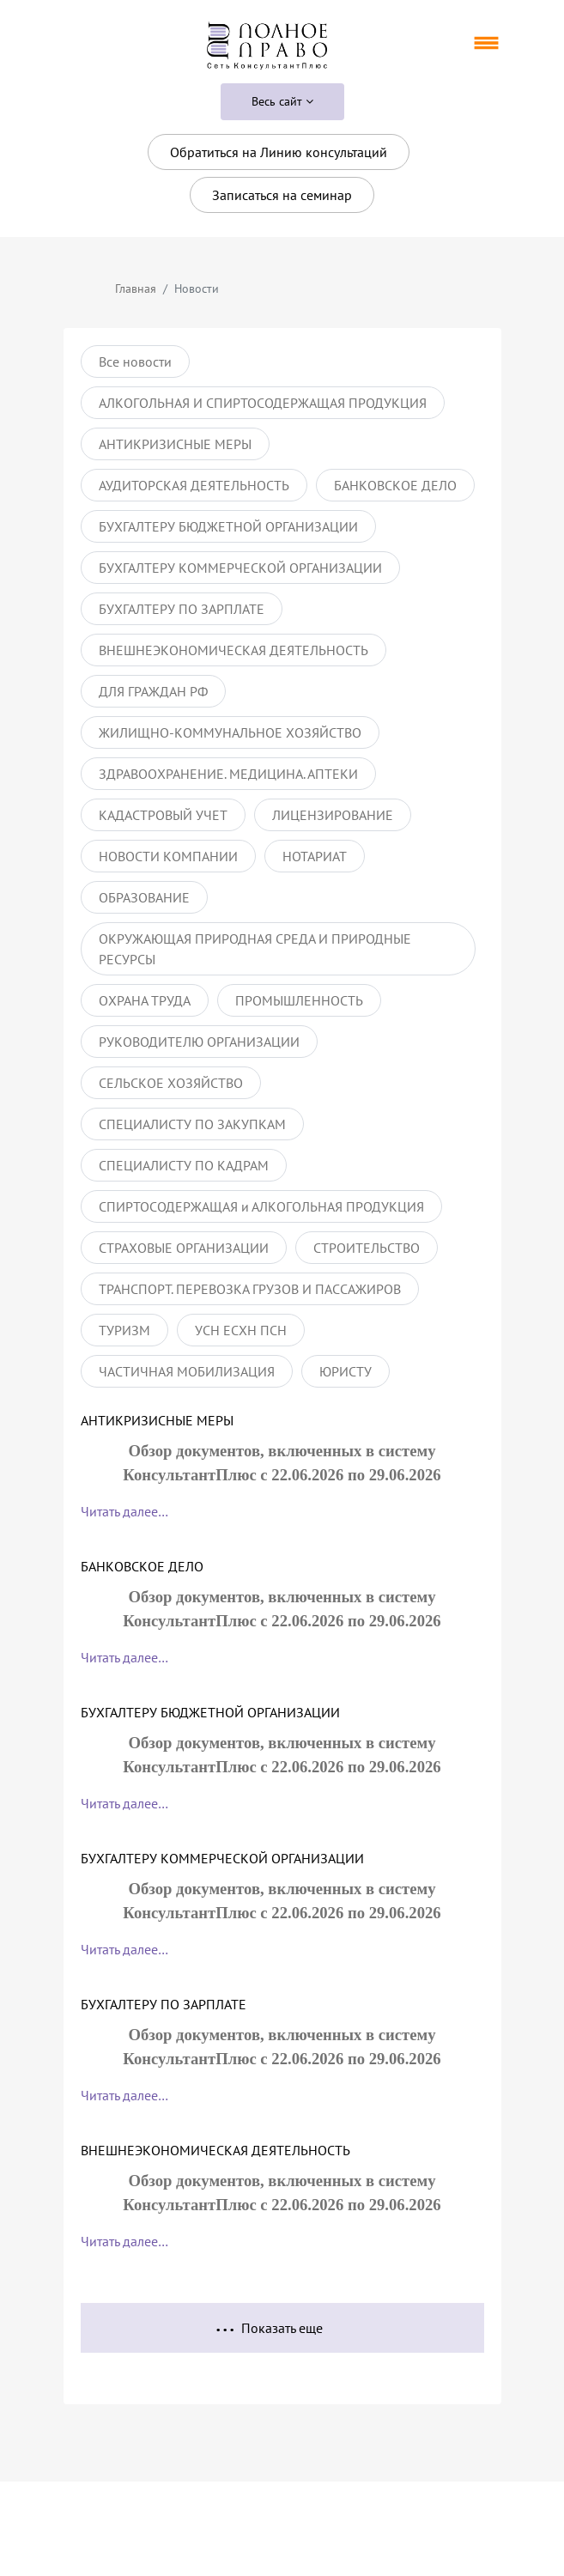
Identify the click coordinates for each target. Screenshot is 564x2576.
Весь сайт (282, 101)
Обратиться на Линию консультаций (278, 152)
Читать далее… (124, 1511)
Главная (135, 288)
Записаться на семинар (282, 195)
